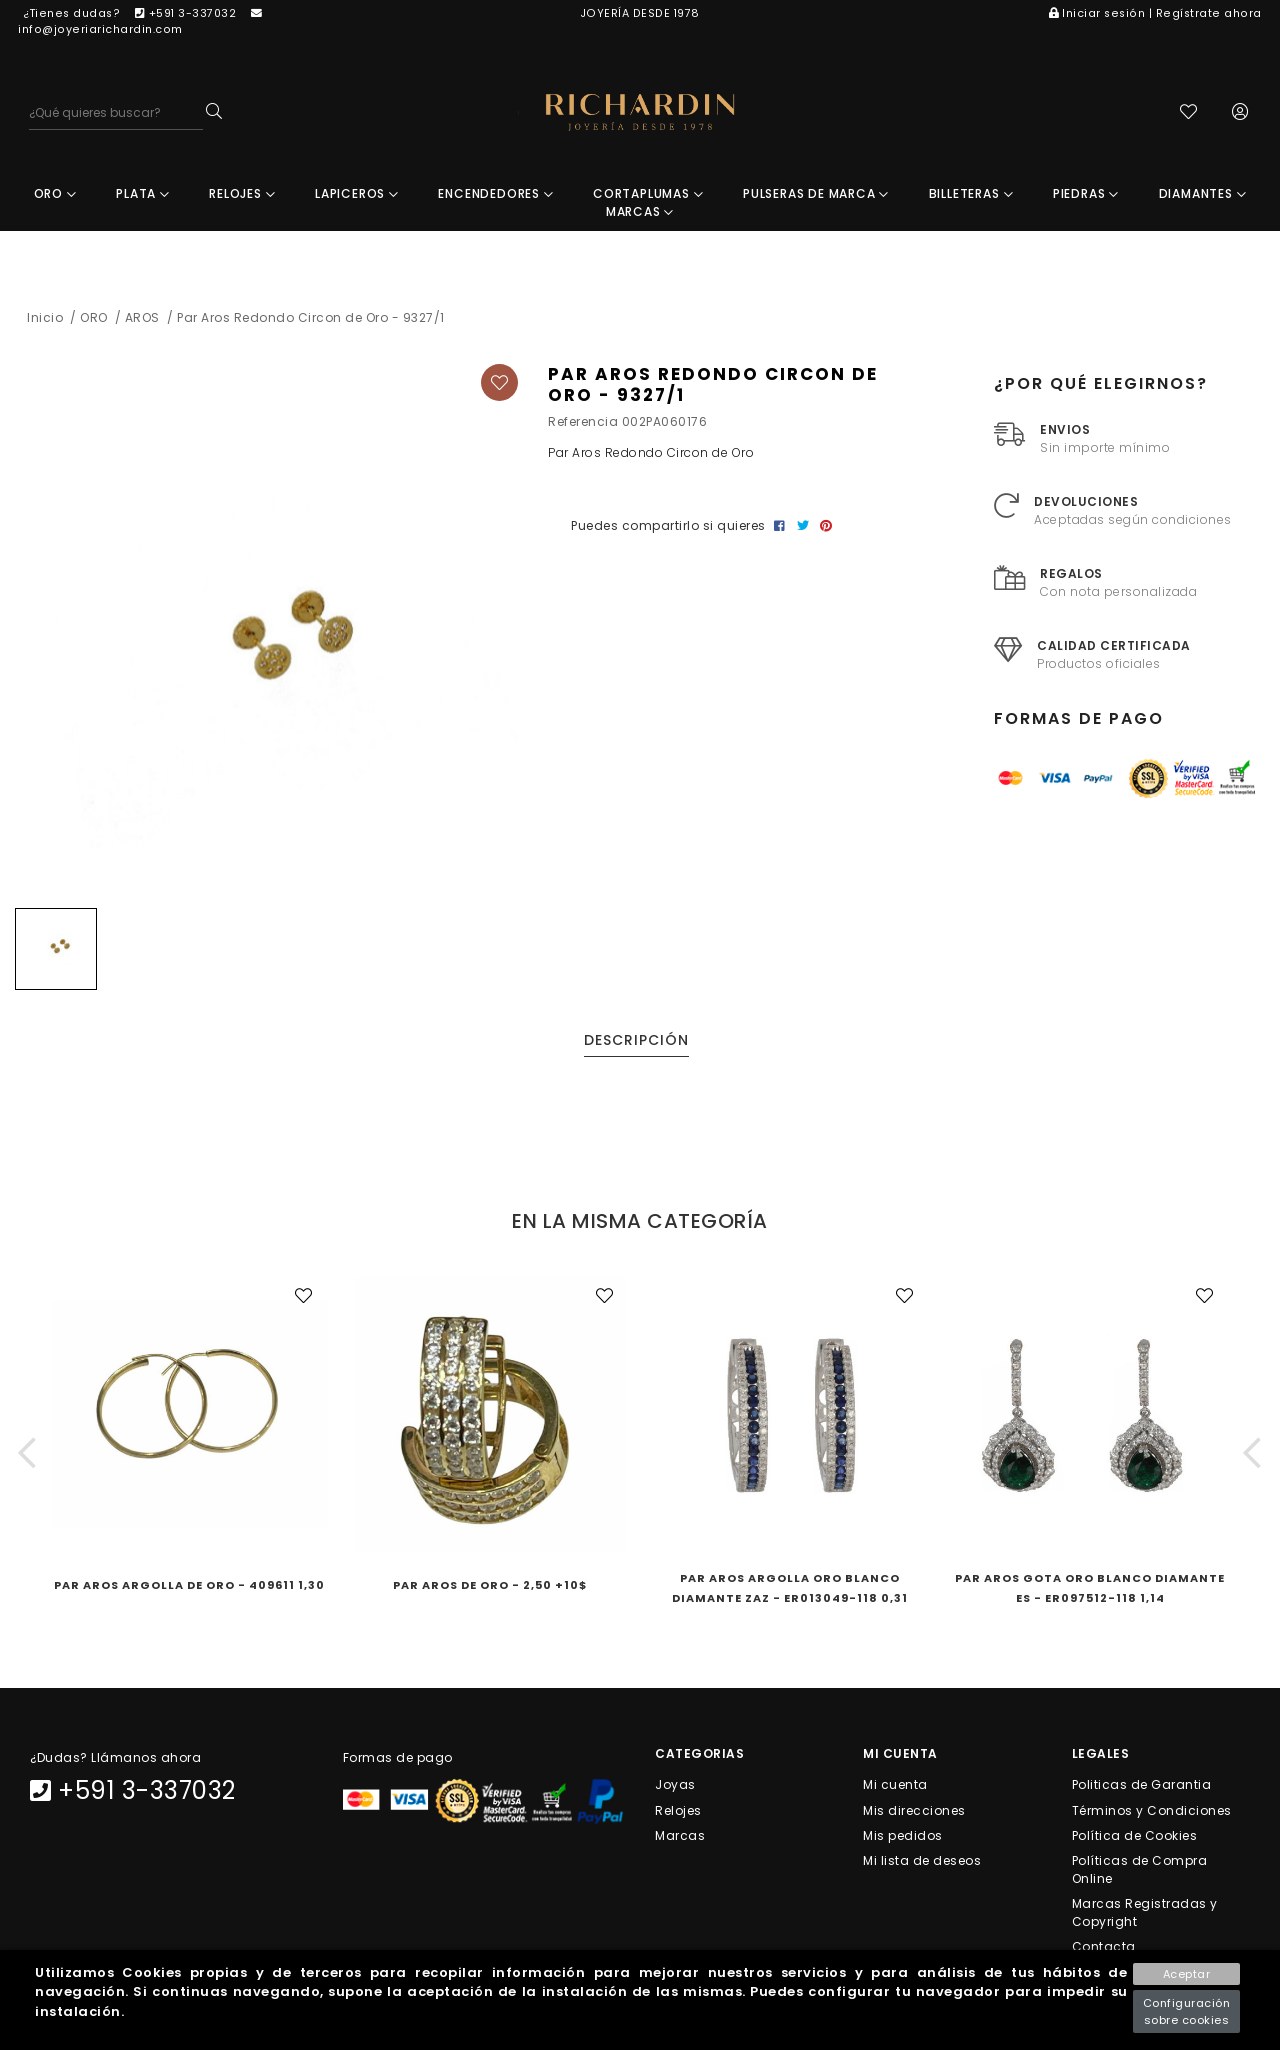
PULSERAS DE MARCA (816, 195)
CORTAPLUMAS (648, 195)
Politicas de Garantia (1142, 1786)
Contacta (1104, 1948)
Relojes (678, 1811)
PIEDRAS (1086, 195)
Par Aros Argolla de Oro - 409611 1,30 (189, 1587)
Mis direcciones (914, 1811)
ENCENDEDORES (495, 195)
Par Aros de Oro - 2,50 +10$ (490, 1587)
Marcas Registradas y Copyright (1145, 1914)
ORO (55, 195)
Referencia (583, 423)
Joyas (675, 1786)
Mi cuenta (895, 1786)
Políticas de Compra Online (1140, 1871)
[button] (27, 1454)
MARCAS (640, 213)
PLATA (143, 195)
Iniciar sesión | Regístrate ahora (1155, 13)
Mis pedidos (903, 1836)
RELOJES (242, 195)
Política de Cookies (1135, 1836)
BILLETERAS (971, 195)
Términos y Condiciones (1152, 1811)
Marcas (680, 1836)
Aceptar (1187, 1974)
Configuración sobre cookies (1187, 2011)
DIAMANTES (1203, 195)
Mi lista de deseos (922, 1862)
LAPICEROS (357, 195)
